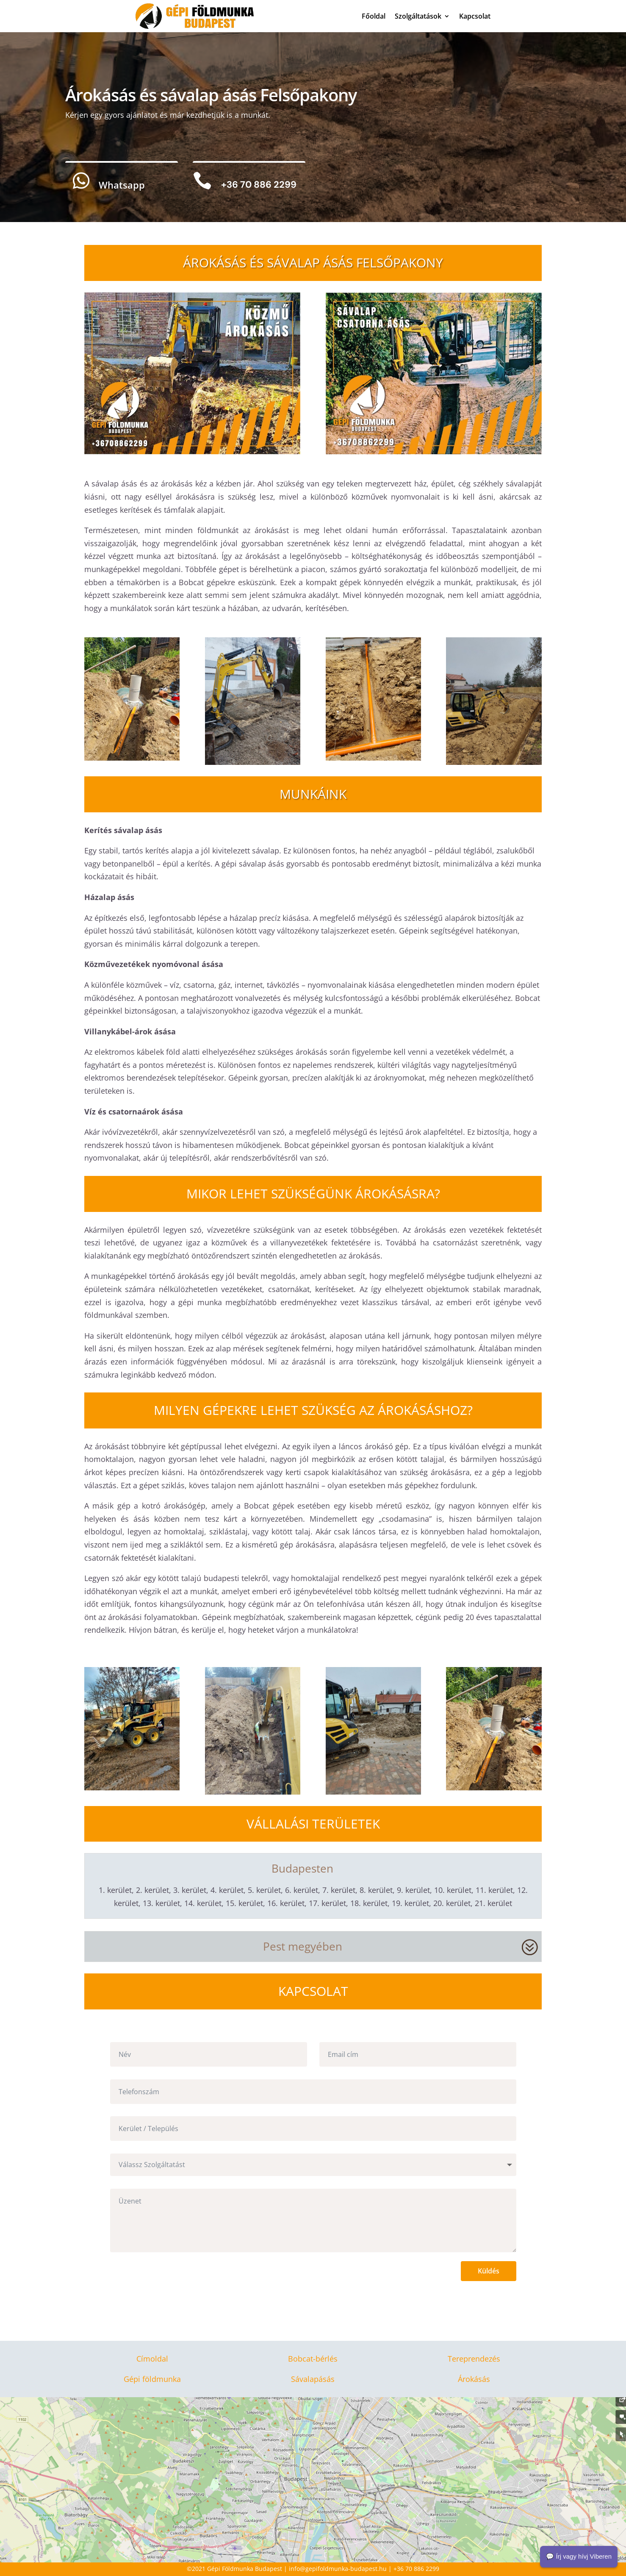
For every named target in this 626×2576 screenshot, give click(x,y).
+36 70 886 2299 (416, 2569)
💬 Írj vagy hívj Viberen (579, 2556)
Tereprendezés (474, 2359)
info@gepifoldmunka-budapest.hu (338, 2569)
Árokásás (474, 2379)
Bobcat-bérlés (313, 2359)
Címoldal (152, 2359)
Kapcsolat (474, 16)
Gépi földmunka (152, 2379)
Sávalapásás (313, 2379)
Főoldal (373, 16)
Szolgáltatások (418, 16)
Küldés (488, 2271)
